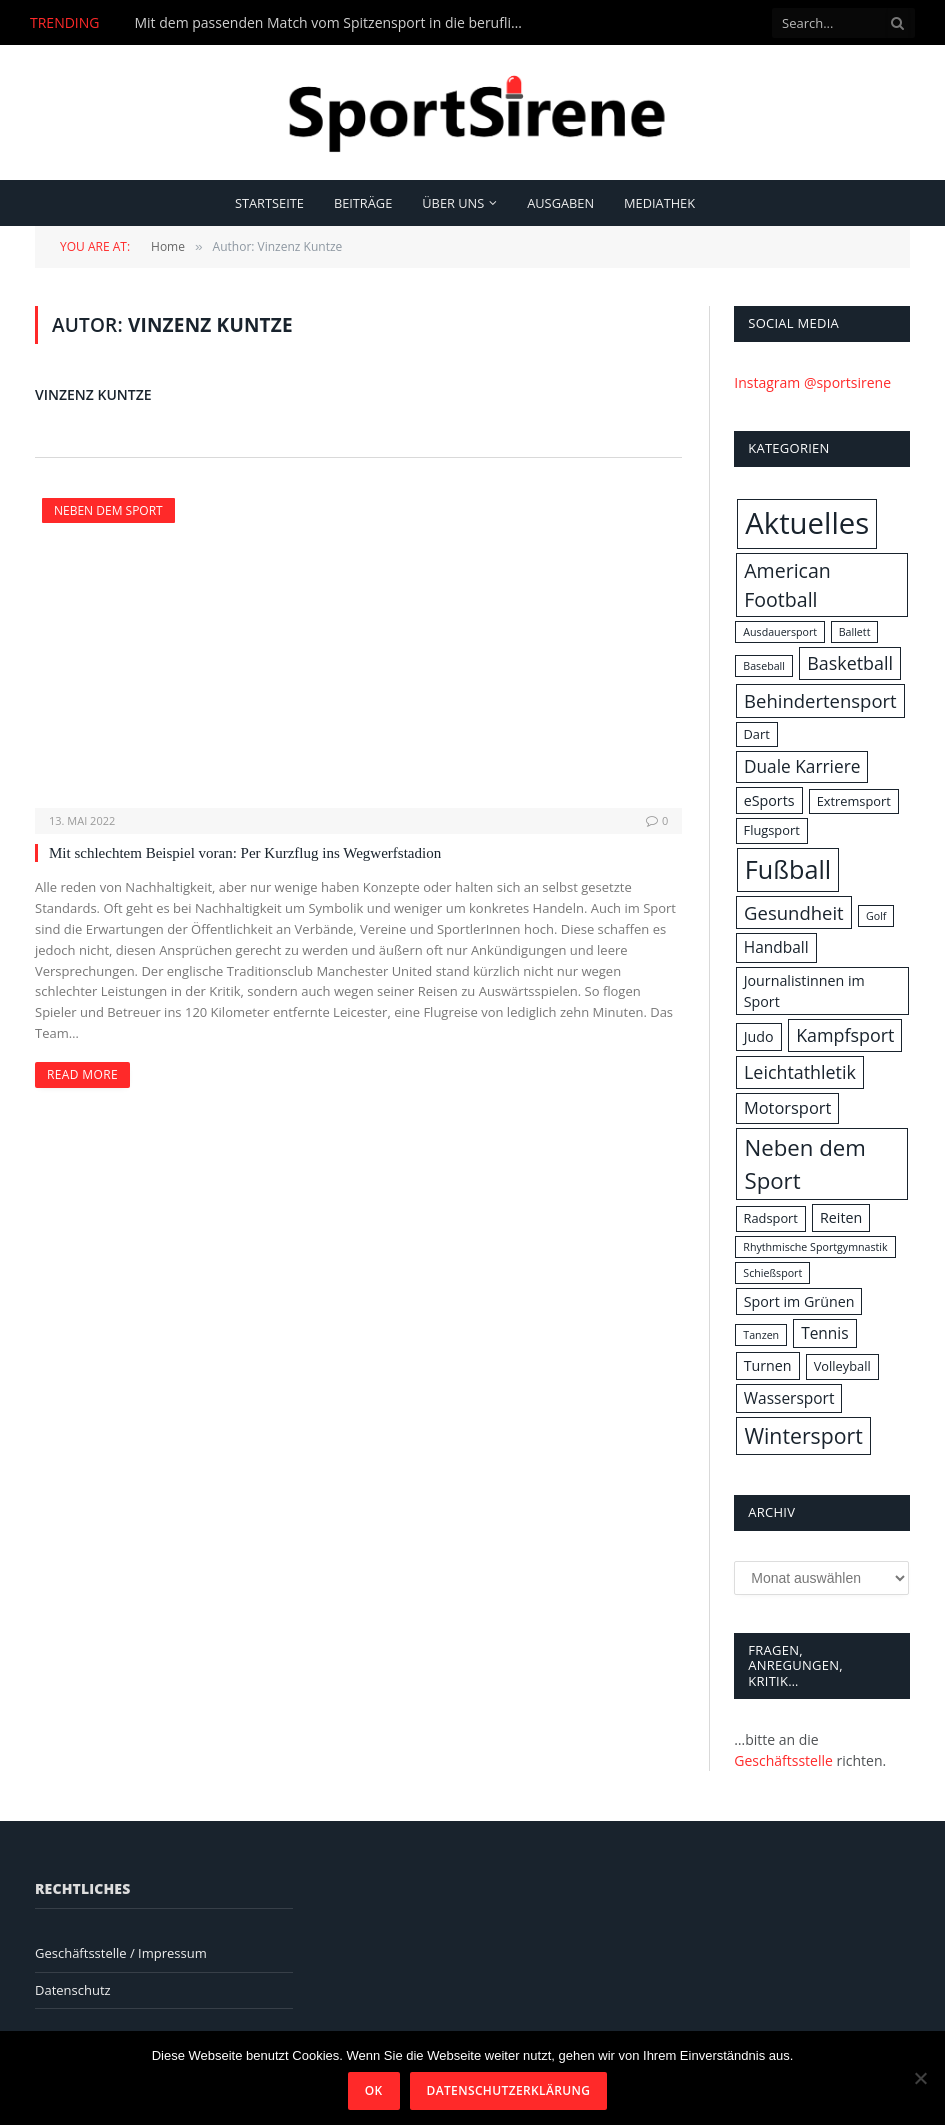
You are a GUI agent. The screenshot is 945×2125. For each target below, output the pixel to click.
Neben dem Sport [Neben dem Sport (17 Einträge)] (804, 1164)
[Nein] (920, 2078)
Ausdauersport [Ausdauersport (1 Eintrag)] (780, 632)
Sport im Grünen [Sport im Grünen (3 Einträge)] (799, 1301)
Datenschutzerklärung (509, 2090)
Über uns (453, 203)
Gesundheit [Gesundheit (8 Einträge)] (794, 912)
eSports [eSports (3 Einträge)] (769, 800)
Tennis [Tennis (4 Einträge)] (824, 1333)
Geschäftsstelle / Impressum (121, 1953)
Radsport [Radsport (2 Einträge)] (771, 1218)
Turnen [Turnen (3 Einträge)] (768, 1365)
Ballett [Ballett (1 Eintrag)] (855, 632)
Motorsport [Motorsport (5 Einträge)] (788, 1107)
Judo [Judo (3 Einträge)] (759, 1036)
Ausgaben (560, 203)
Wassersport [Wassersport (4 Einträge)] (789, 1398)
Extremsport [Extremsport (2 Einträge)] (854, 801)
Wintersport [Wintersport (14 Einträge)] (803, 1435)
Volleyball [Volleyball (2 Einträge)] (842, 1366)
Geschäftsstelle (783, 1760)
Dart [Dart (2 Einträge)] (757, 734)
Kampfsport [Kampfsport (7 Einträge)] (845, 1035)
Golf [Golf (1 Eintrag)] (876, 916)
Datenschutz (73, 1990)
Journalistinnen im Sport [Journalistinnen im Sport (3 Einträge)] (804, 991)
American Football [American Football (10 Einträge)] (787, 585)
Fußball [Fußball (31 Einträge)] (788, 869)
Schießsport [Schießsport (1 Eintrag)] (772, 1273)
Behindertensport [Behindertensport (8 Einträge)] (820, 700)
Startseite (269, 203)
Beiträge (363, 203)
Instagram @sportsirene (812, 382)
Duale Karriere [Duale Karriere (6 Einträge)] (802, 766)
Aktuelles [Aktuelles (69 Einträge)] (807, 523)
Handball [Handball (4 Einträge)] (776, 947)
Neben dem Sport (108, 510)
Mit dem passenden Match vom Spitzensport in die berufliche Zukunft (334, 23)
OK (374, 2090)
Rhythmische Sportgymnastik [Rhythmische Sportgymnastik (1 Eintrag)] (815, 1247)
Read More (82, 1074)
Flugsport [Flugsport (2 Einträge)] (772, 830)
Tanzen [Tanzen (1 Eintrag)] (761, 1335)
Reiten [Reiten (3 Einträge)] (841, 1217)
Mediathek (659, 203)
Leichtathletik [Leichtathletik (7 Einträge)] (800, 1072)
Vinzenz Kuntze (93, 394)
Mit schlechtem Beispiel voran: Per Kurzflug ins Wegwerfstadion (245, 853)
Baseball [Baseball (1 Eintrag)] (764, 666)
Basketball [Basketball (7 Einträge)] (850, 663)
